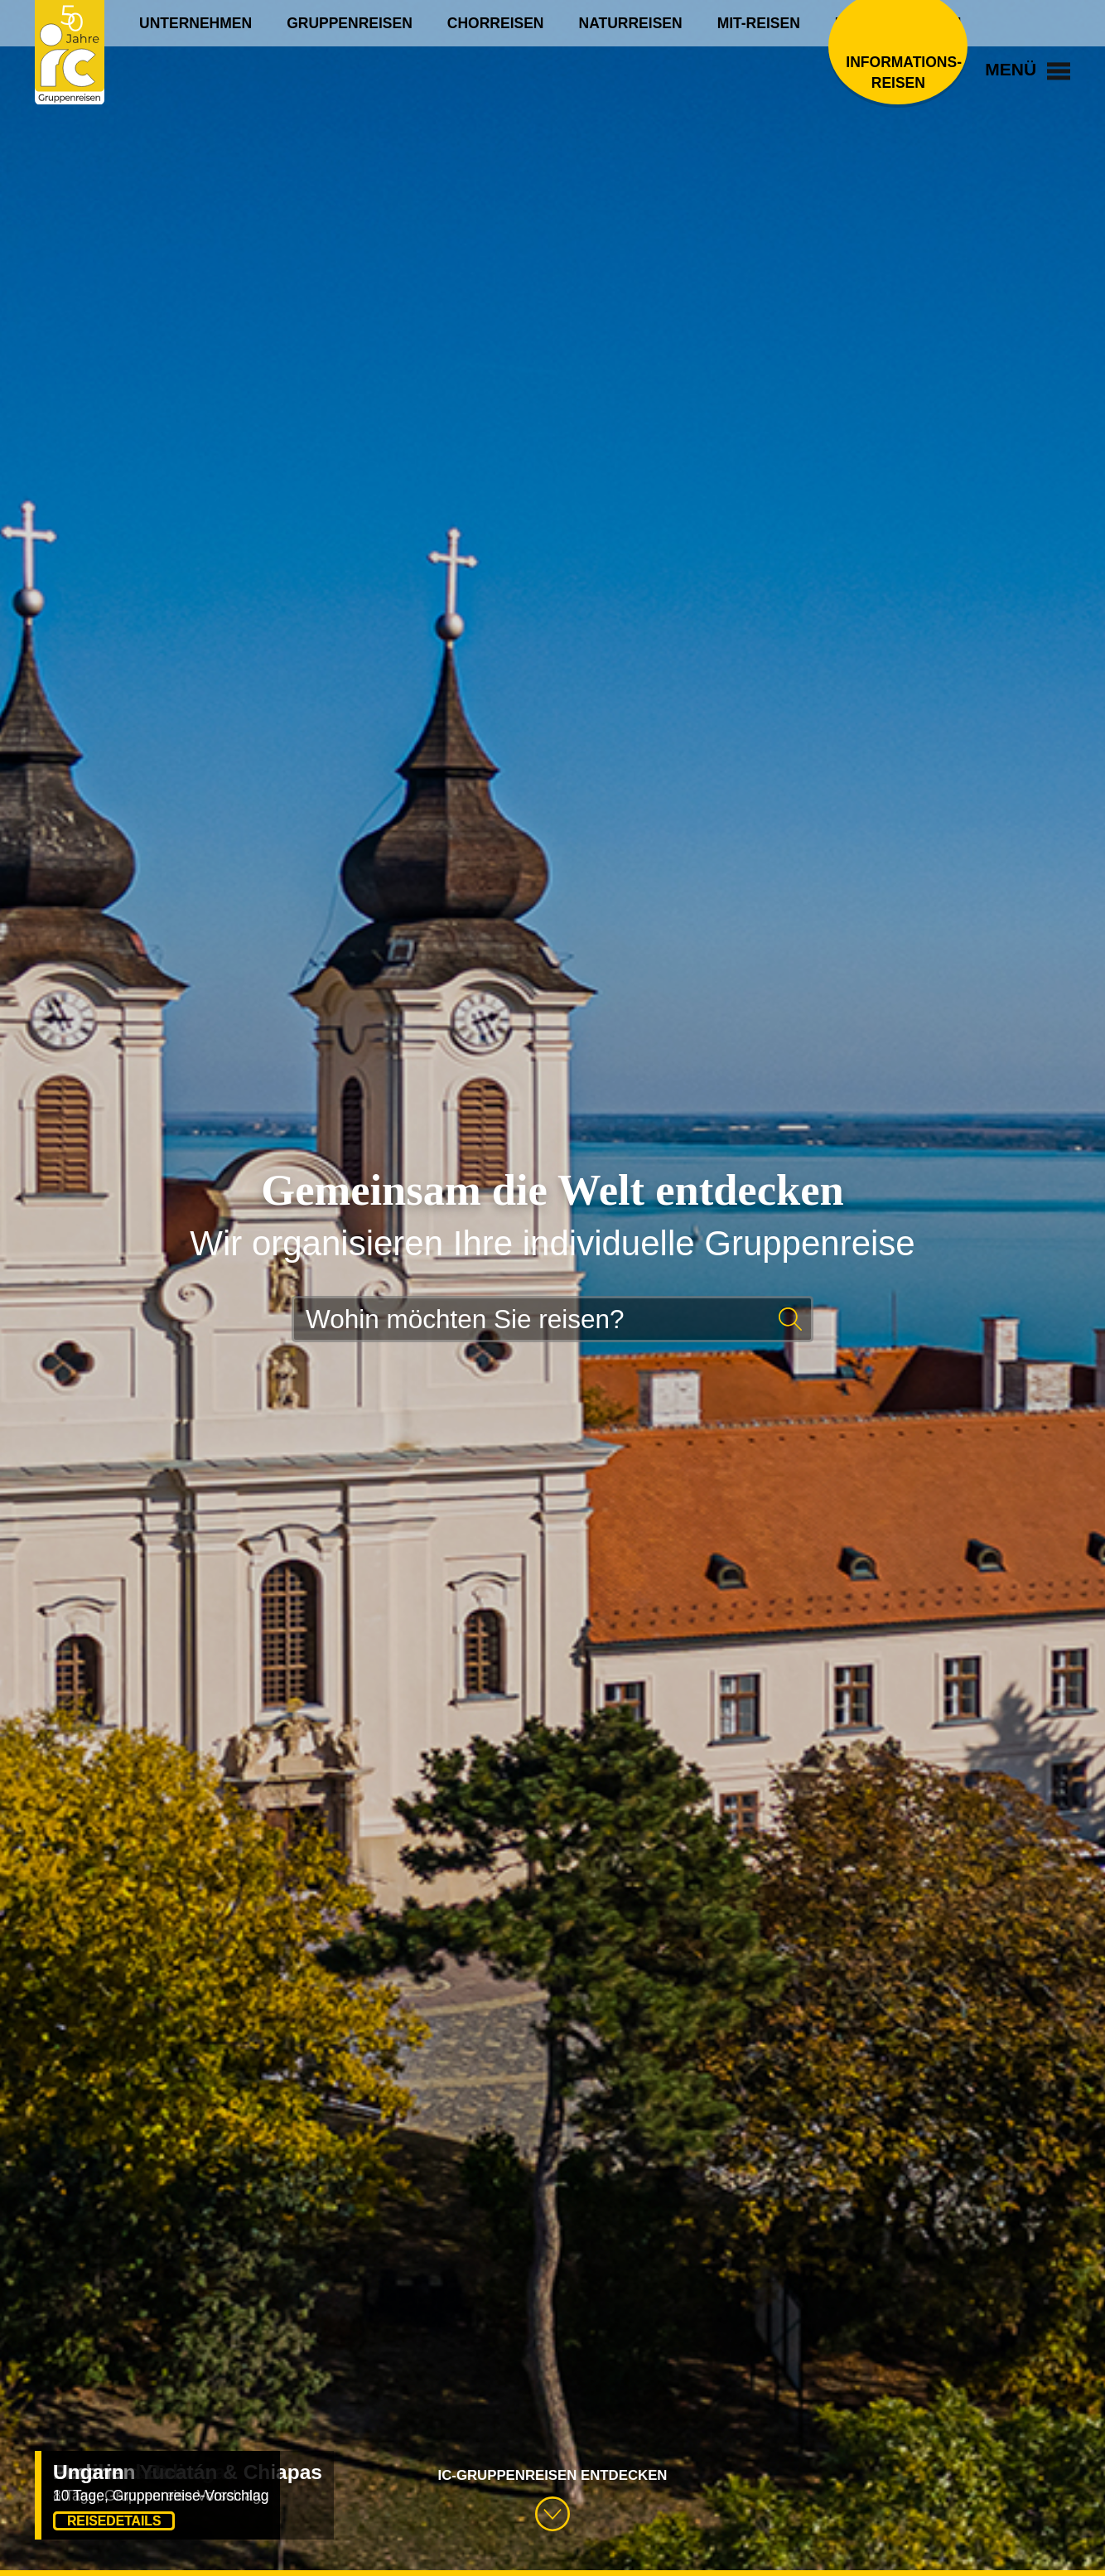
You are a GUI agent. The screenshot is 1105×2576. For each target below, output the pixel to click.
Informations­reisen (898, 72)
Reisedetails (114, 2521)
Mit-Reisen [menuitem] (758, 23)
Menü (1027, 69)
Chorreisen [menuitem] (495, 23)
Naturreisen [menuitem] (631, 23)
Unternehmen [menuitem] (195, 23)
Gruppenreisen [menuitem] (350, 23)
